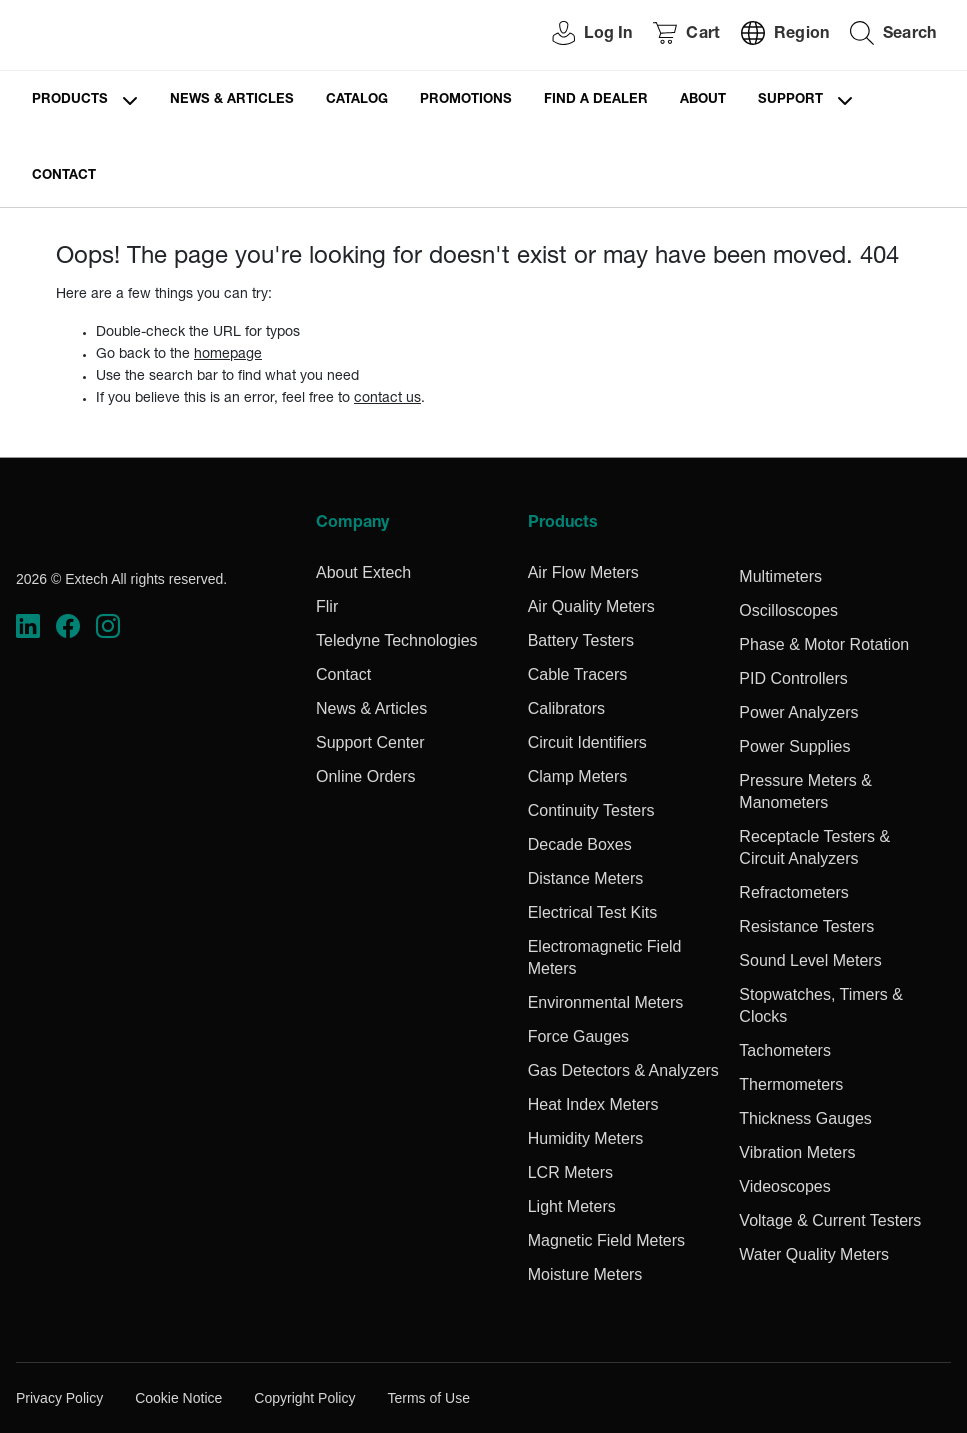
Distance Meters (586, 878)
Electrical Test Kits (593, 912)
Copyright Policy (304, 1398)
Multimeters (780, 576)
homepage (228, 355)
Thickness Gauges (805, 1118)
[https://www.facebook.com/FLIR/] (68, 626)
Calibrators (566, 708)
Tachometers (785, 1050)
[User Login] (581, 35)
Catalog (357, 100)
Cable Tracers (578, 674)
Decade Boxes (580, 844)
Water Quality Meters (814, 1254)
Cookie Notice (178, 1398)
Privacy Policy (59, 1398)
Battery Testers (581, 640)
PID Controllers (793, 678)
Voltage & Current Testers (830, 1220)
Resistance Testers (806, 926)
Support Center (370, 742)
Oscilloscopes (788, 610)
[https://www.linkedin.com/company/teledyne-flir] (28, 626)
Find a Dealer (596, 100)
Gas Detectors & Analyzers (623, 1070)
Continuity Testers (591, 810)
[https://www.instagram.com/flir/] (108, 626)
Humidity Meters (586, 1138)
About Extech (363, 572)
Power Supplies (794, 746)
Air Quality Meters (591, 606)
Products (70, 100)
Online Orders (366, 776)
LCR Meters (570, 1172)
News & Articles (232, 100)
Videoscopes (784, 1186)
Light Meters (572, 1206)
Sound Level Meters (810, 960)
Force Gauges (578, 1036)
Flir (327, 606)
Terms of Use (428, 1398)
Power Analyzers (798, 712)
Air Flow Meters (583, 572)
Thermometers (791, 1084)
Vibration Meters (797, 1152)
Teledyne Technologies (397, 640)
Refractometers (793, 892)
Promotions (466, 100)
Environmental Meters (606, 1002)
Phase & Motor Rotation (824, 644)
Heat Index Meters (593, 1104)
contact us (387, 399)
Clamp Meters (578, 776)
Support (790, 100)
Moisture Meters (585, 1274)
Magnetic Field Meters (606, 1240)
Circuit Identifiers (587, 742)
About (703, 100)
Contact (64, 176)
